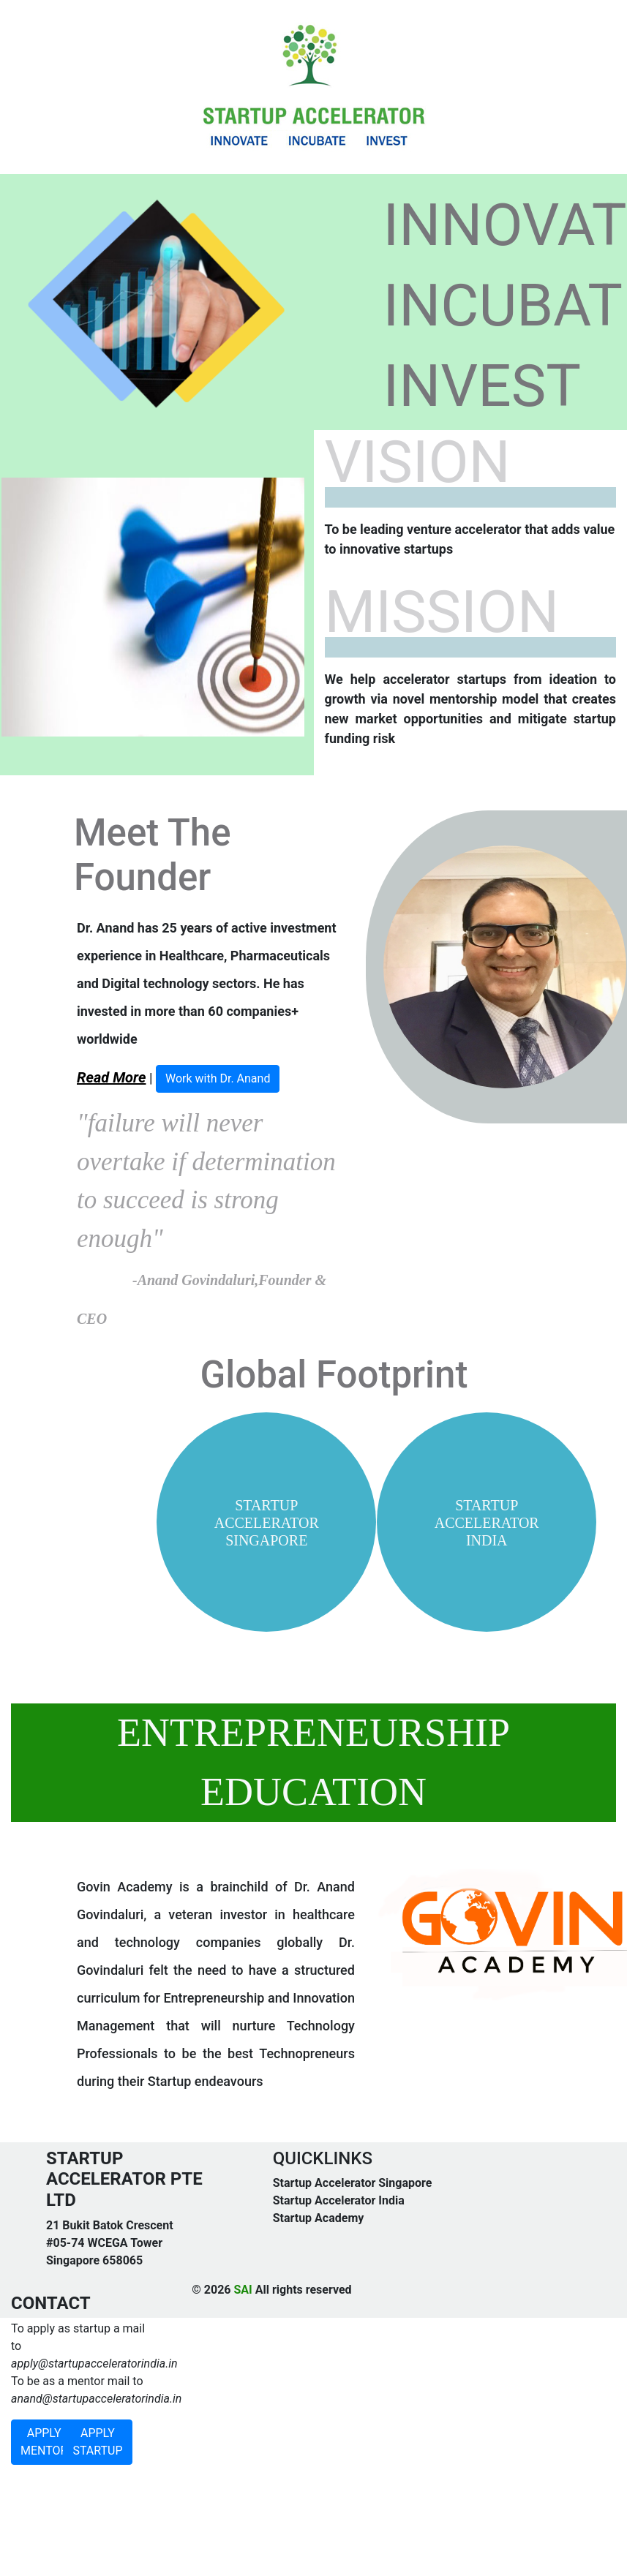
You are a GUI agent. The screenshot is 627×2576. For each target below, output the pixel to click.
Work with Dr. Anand (218, 1078)
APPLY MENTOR (43, 2442)
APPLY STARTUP (97, 2442)
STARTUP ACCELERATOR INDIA (487, 1522)
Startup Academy (318, 2218)
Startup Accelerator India (339, 2200)
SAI (243, 2290)
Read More (111, 1077)
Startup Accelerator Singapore (352, 2183)
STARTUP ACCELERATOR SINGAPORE (266, 1522)
